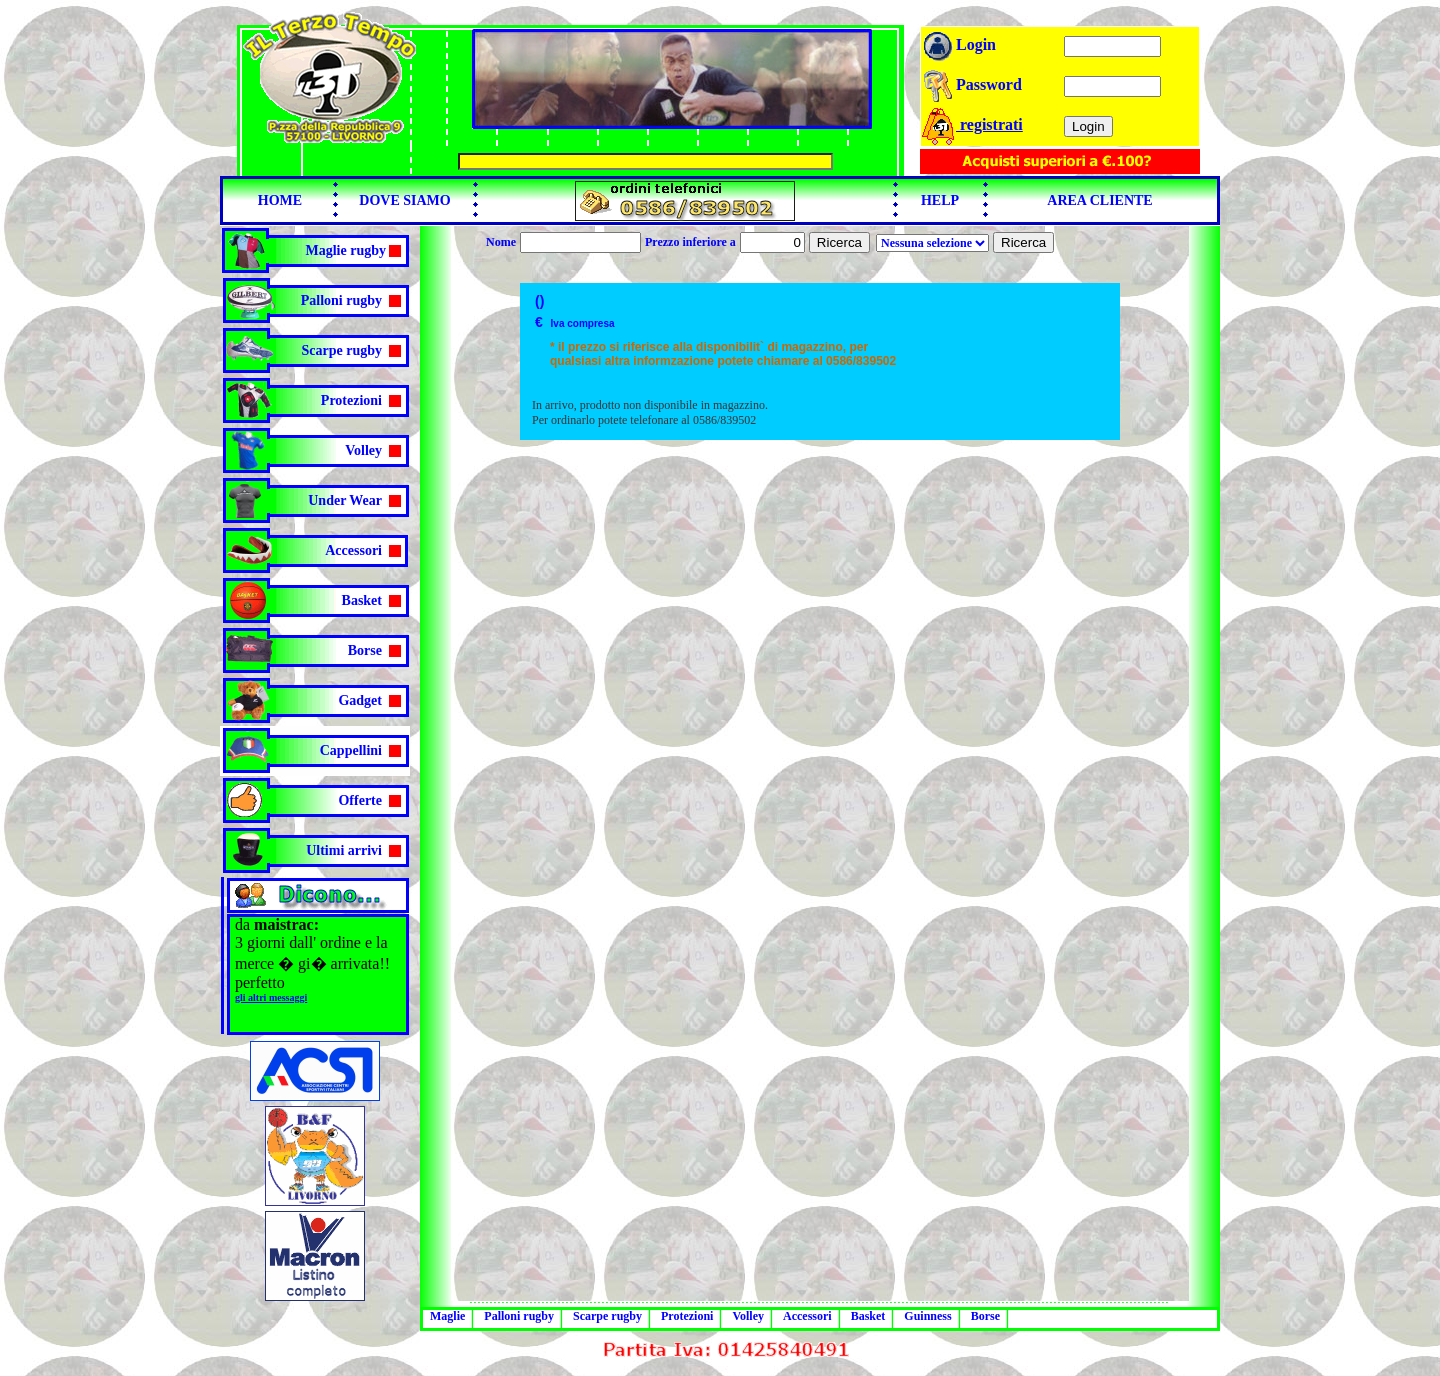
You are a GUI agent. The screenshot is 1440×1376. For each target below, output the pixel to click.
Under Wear (345, 500)
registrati (971, 124)
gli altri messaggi (271, 997)
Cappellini (351, 750)
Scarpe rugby (342, 350)
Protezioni (351, 400)
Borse (365, 650)
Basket (362, 600)
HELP (940, 200)
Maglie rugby (346, 250)
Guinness (927, 1316)
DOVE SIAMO (404, 200)
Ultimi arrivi (344, 850)
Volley (363, 450)
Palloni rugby (341, 300)
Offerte (360, 800)
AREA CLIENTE (1099, 200)
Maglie (447, 1316)
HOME (280, 200)
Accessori (353, 550)
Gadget (360, 700)
